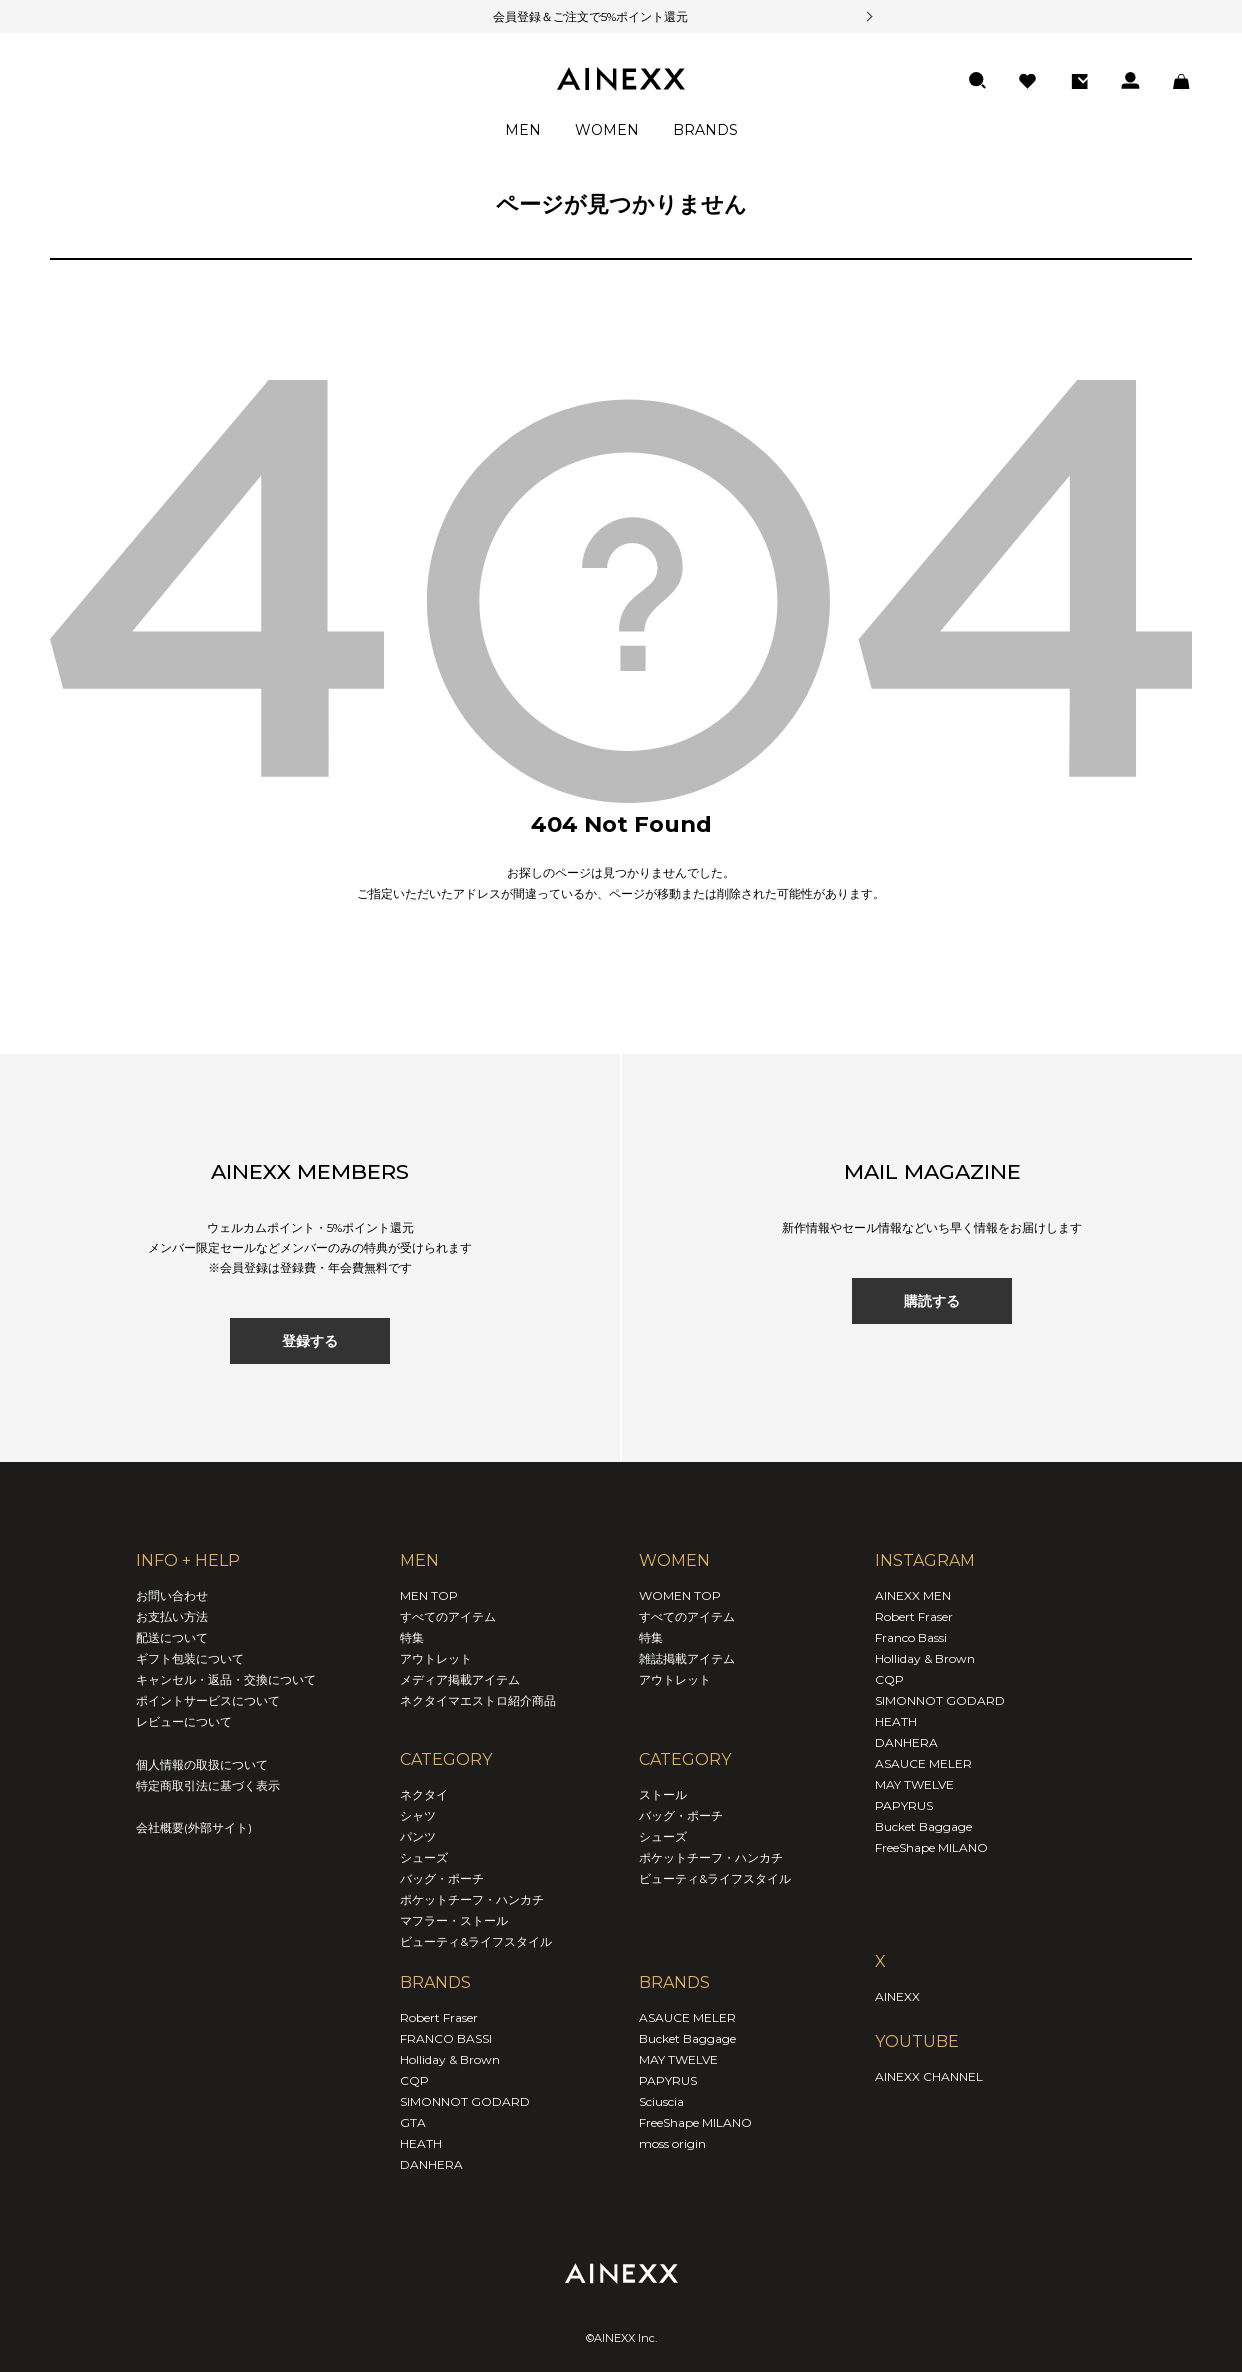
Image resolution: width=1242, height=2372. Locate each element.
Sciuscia (661, 2101)
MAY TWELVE (678, 2059)
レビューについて (184, 1721)
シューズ (424, 1857)
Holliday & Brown (450, 2059)
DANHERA (431, 2164)
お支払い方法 (172, 1616)
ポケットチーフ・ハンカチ (472, 1899)
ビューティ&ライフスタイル (476, 1941)
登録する (310, 1341)
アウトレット (436, 1658)
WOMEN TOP (680, 1595)
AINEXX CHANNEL (929, 2076)
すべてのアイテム (448, 1616)
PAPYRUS (668, 2080)
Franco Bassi (911, 1637)
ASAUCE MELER (687, 2017)
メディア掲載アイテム (460, 1679)
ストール (663, 1794)
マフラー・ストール (454, 1920)
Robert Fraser (439, 2017)
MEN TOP (429, 1595)
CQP (414, 2080)
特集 (412, 1637)
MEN (523, 130)
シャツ (418, 1815)
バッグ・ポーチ (442, 1878)
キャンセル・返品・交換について (226, 1679)
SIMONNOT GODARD (465, 2101)
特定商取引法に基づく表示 (208, 1785)
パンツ (418, 1836)
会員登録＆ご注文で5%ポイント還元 (565, 16)
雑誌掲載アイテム (687, 1658)
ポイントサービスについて (208, 1700)
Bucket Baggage (687, 2038)
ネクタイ (424, 1794)
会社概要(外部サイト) (194, 1827)
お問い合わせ (172, 1595)
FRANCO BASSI (446, 2038)
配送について (172, 1637)
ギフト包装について (190, 1658)
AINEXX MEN (913, 1595)
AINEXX (897, 1996)
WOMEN (607, 130)
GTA (413, 2122)
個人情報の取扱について (202, 1764)
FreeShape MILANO (695, 2122)
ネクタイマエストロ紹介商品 (478, 1700)
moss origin (672, 2143)
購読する (932, 1301)
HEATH (421, 2143)
